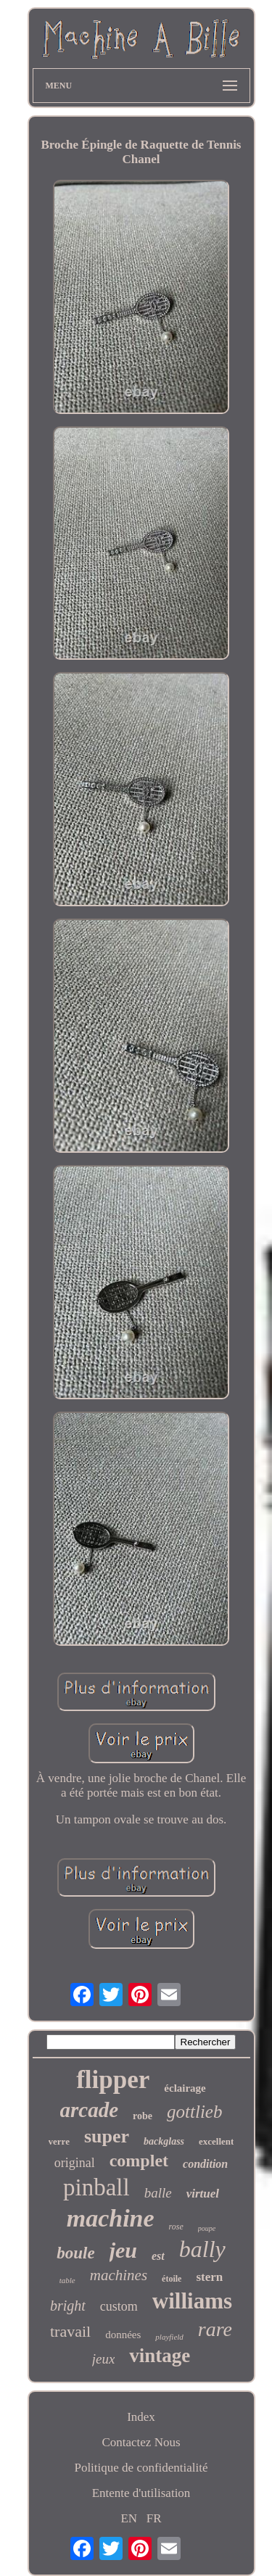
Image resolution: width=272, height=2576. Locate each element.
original (74, 2162)
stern (209, 2277)
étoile (171, 2279)
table (67, 2280)
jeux (103, 2358)
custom (119, 2306)
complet (139, 2160)
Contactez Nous (141, 2442)
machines (118, 2275)
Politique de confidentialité (140, 2467)
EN (128, 2518)
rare (215, 2329)
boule (75, 2253)
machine (110, 2218)
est (158, 2256)
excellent (216, 2141)
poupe (206, 2228)
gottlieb (194, 2111)
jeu (123, 2250)
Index (141, 2417)
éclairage (184, 2088)
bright (68, 2306)
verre (59, 2141)
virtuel (202, 2193)
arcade (89, 2109)
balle (158, 2192)
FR (154, 2518)
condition (205, 2164)
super (106, 2136)
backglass (164, 2141)
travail (70, 2331)
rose (176, 2226)
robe (142, 2116)
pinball (96, 2187)
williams (192, 2301)
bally (202, 2249)
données (123, 2334)
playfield (169, 2336)
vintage (159, 2355)
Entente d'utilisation (141, 2493)
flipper (112, 2080)
